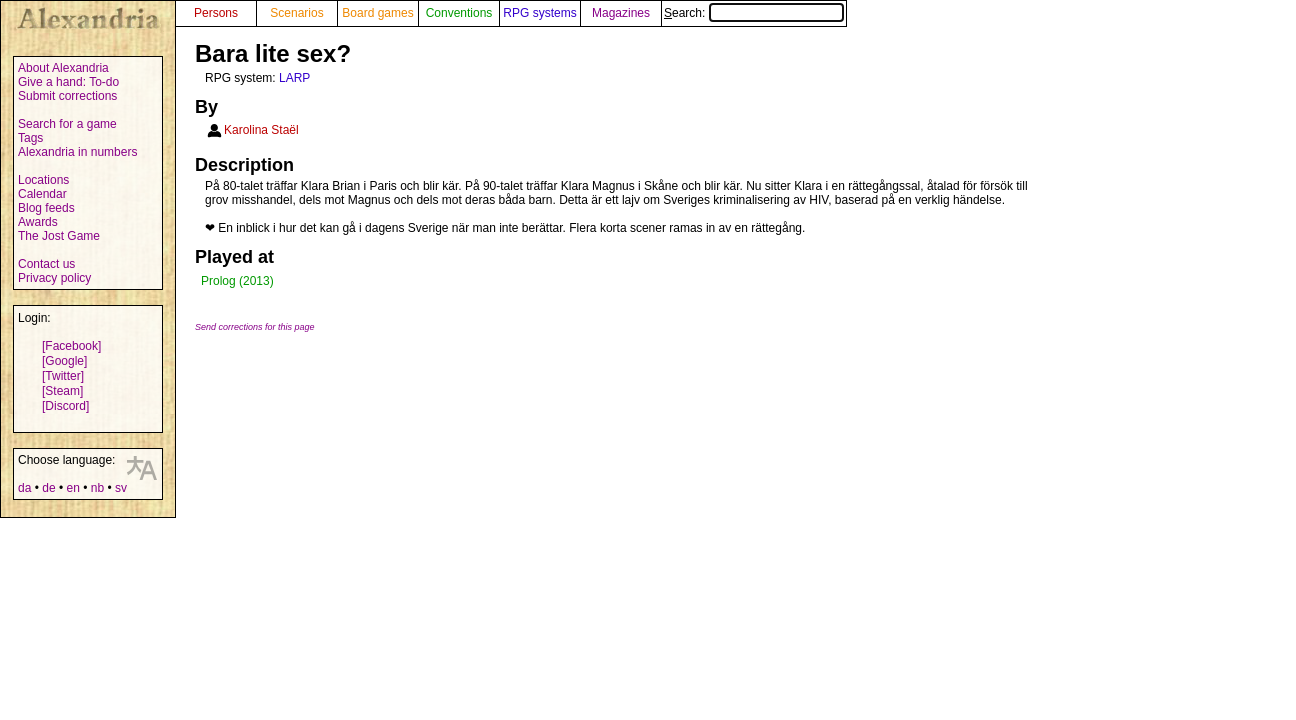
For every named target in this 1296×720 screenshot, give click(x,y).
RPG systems (539, 13)
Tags (30, 138)
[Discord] (65, 406)
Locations (43, 180)
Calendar (42, 194)
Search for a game (67, 124)
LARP (294, 78)
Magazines (621, 13)
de (48, 488)
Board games (377, 13)
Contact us (46, 264)
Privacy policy (54, 278)
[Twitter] (63, 376)
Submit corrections (67, 96)
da (24, 488)
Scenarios (296, 13)
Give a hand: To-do (68, 82)
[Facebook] (71, 346)
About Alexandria (63, 68)
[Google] (64, 361)
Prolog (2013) (237, 281)
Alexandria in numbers (77, 152)
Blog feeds (46, 208)
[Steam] (62, 391)
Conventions (459, 13)
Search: (754, 13)
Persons (216, 13)
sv (121, 488)
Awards (38, 222)
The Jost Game (59, 236)
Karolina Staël (261, 130)
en (72, 488)
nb (97, 488)
